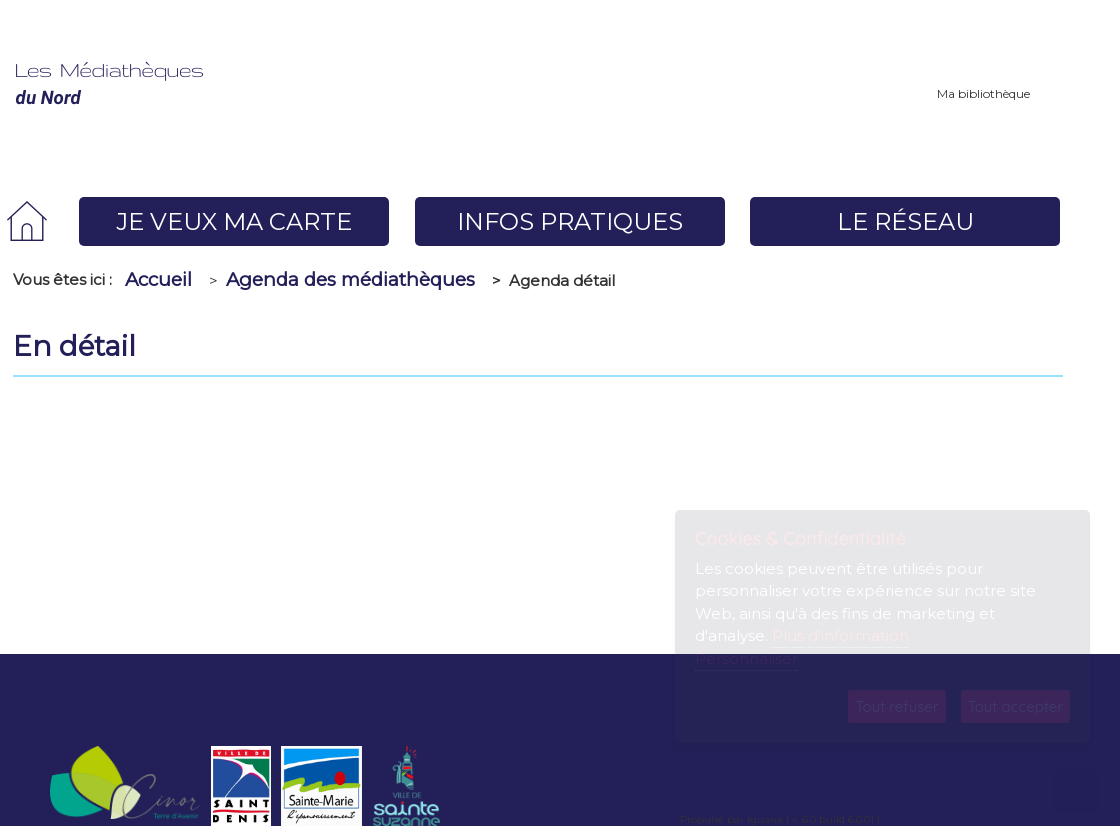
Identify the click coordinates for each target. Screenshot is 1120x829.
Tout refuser (896, 706)
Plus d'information (840, 635)
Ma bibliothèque (983, 93)
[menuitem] (27, 221)
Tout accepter (1016, 706)
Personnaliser (746, 658)
